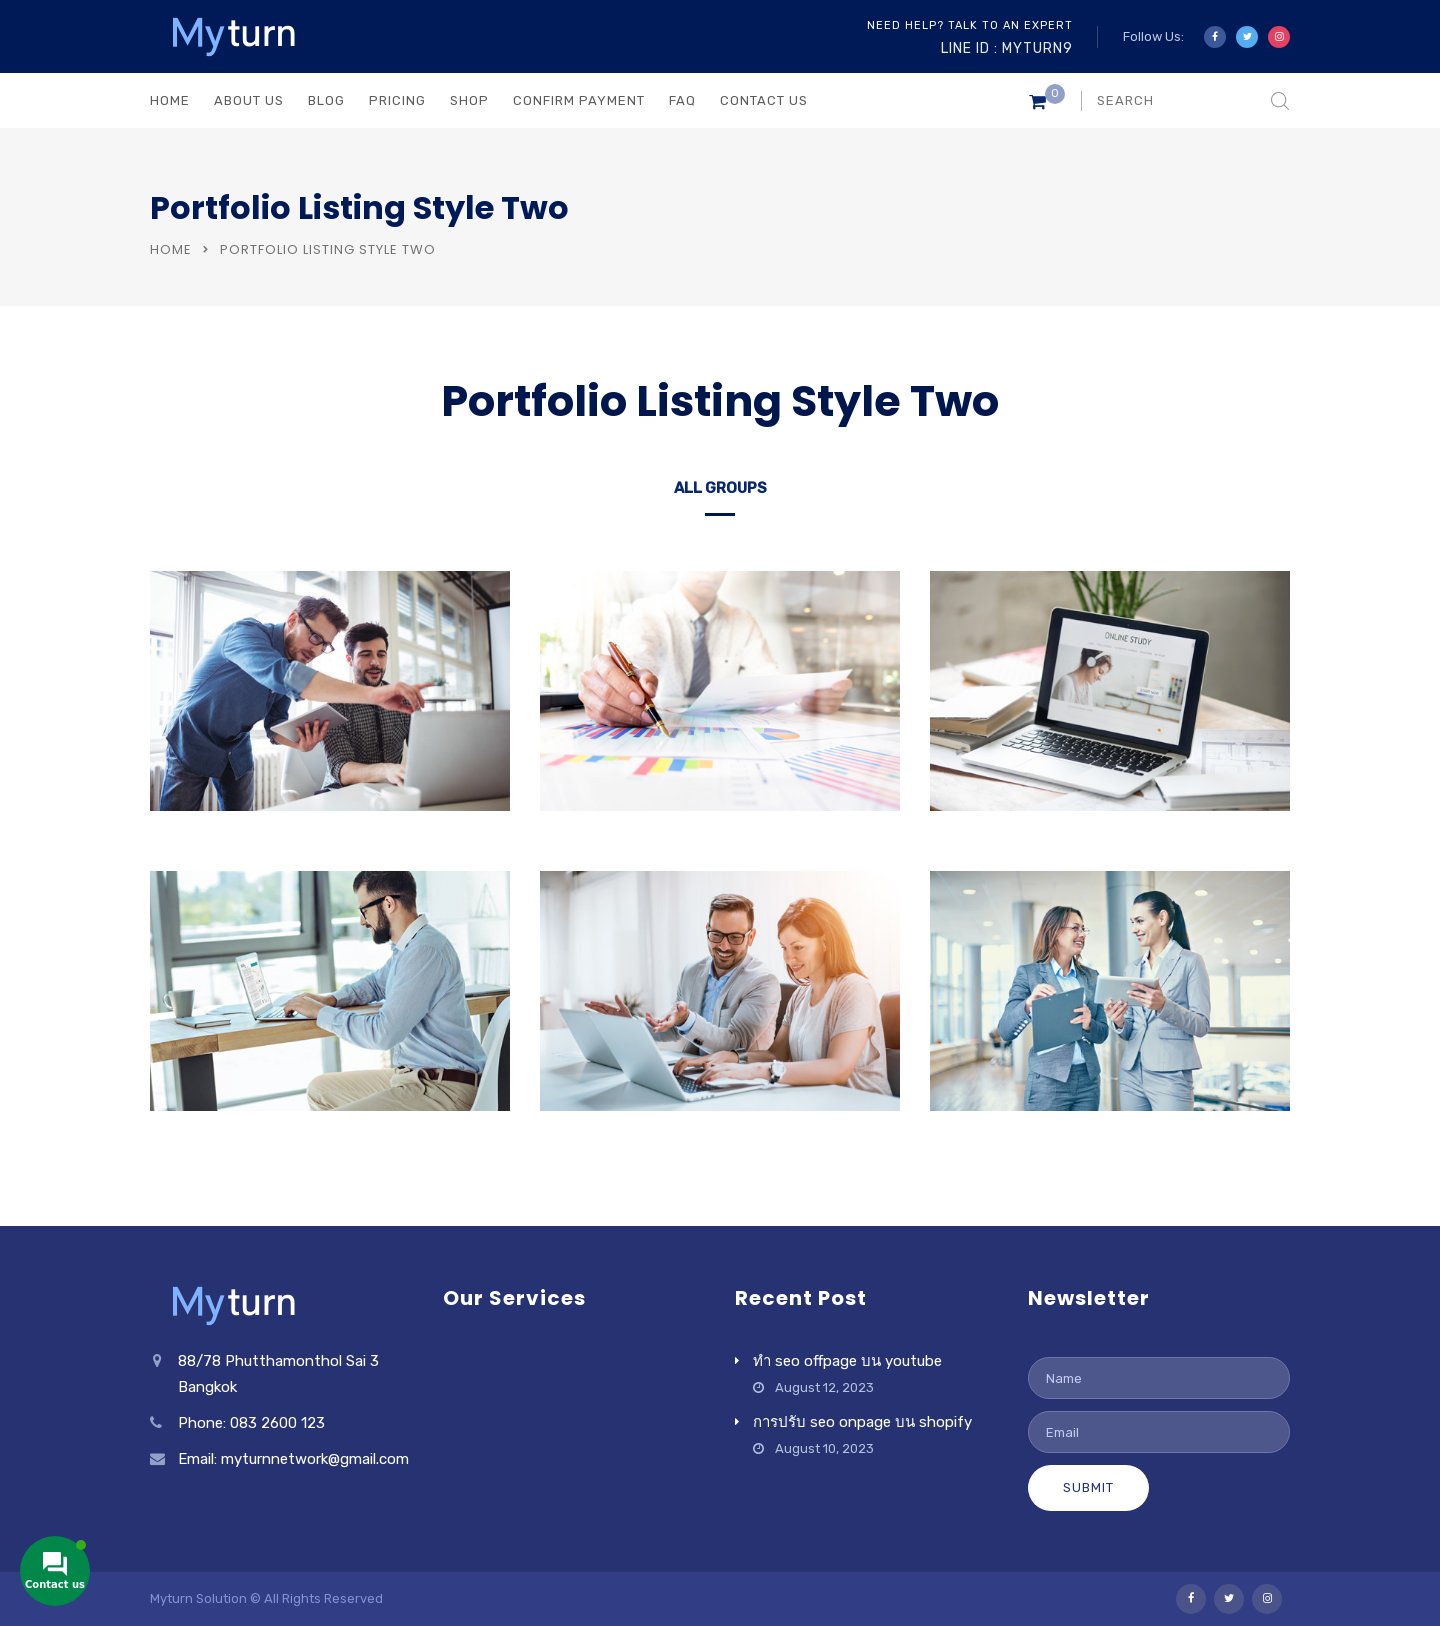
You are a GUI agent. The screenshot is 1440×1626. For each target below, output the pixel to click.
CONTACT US (764, 100)
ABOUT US (249, 100)
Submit (1088, 1487)
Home (171, 249)
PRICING (397, 100)
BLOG (326, 100)
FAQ (682, 100)
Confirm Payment (579, 100)
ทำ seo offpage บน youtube (847, 1361)
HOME (170, 100)
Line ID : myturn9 (1007, 48)
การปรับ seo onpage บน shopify (862, 1422)
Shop (469, 100)
